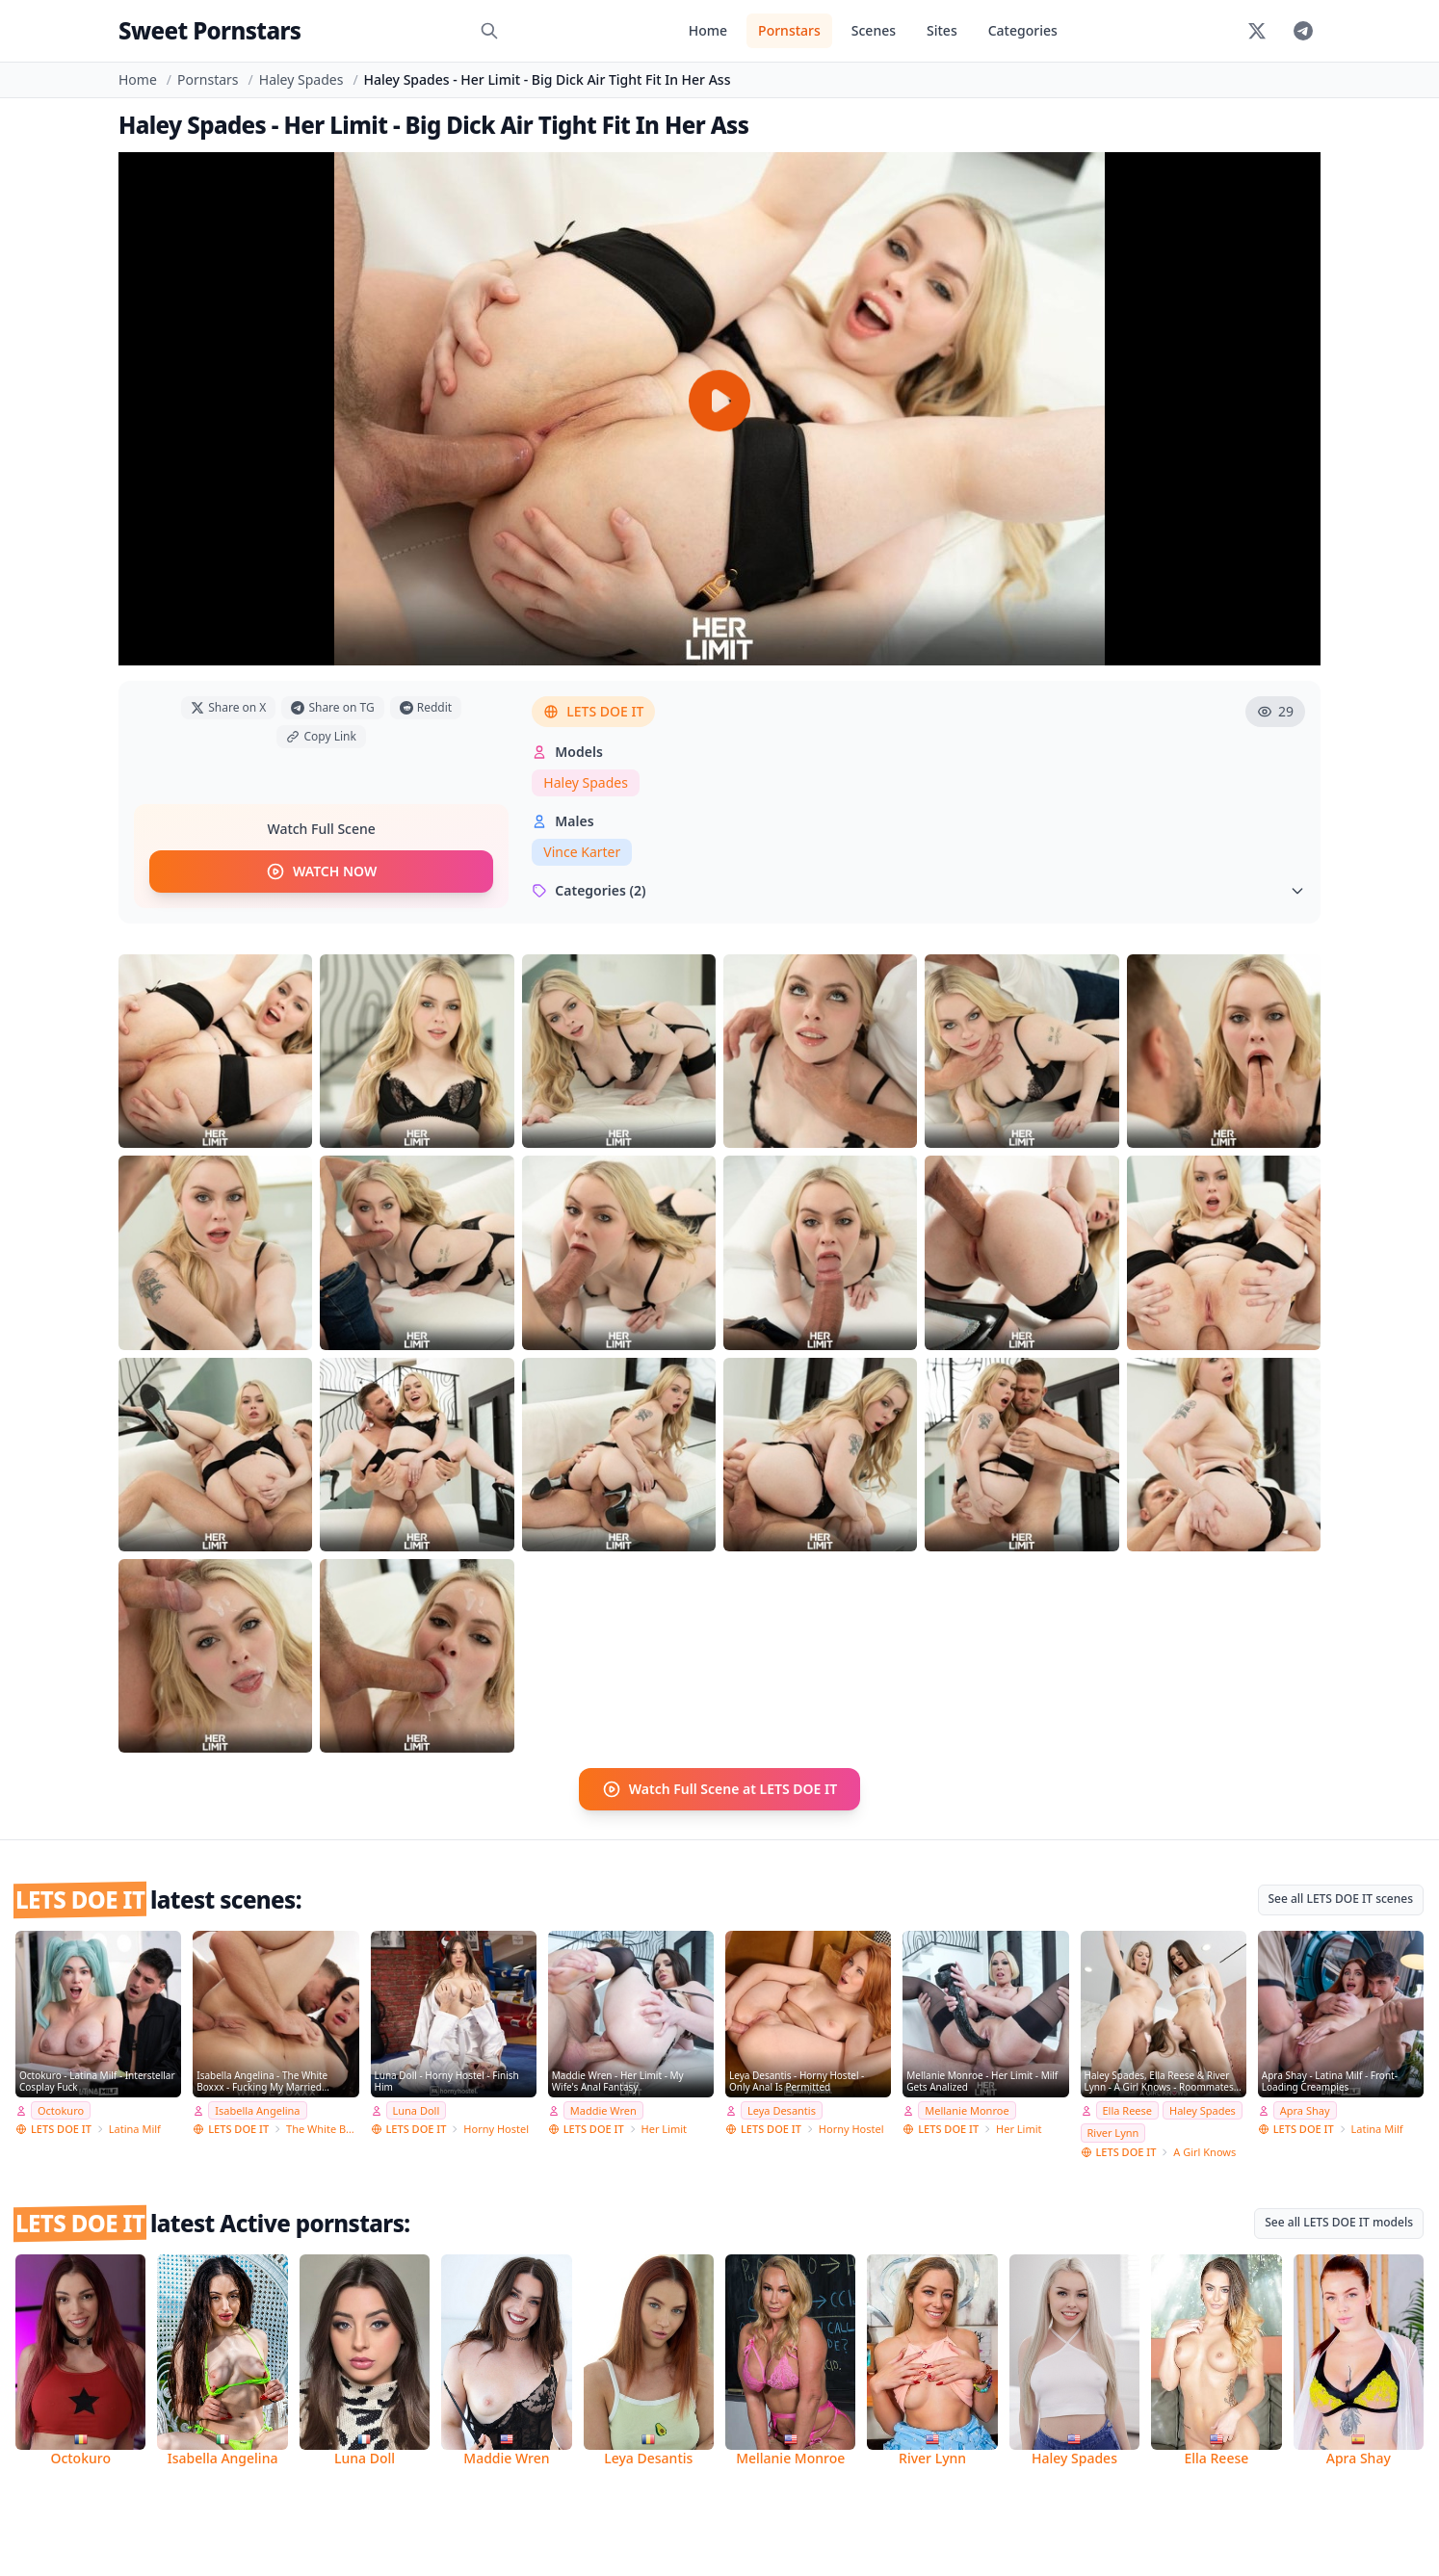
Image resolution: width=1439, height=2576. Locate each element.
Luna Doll (416, 2110)
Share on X (228, 707)
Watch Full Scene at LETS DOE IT (719, 1789)
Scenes (873, 30)
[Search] (489, 30)
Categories (1023, 30)
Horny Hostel (496, 2128)
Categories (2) (918, 890)
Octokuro (61, 2110)
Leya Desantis (781, 2110)
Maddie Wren (603, 2110)
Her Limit (664, 2128)
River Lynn (1113, 2132)
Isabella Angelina (257, 2110)
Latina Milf (135, 2128)
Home (708, 30)
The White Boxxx (322, 2128)
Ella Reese (1128, 2110)
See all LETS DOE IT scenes (1341, 1898)
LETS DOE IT (593, 711)
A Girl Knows (1204, 2152)
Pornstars (789, 30)
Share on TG (332, 707)
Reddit (426, 707)
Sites (942, 30)
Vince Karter (581, 852)
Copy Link (320, 736)
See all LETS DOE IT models (1339, 2222)
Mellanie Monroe (966, 2110)
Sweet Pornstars (209, 30)
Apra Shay (1305, 2110)
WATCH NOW (321, 871)
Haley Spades (301, 79)
